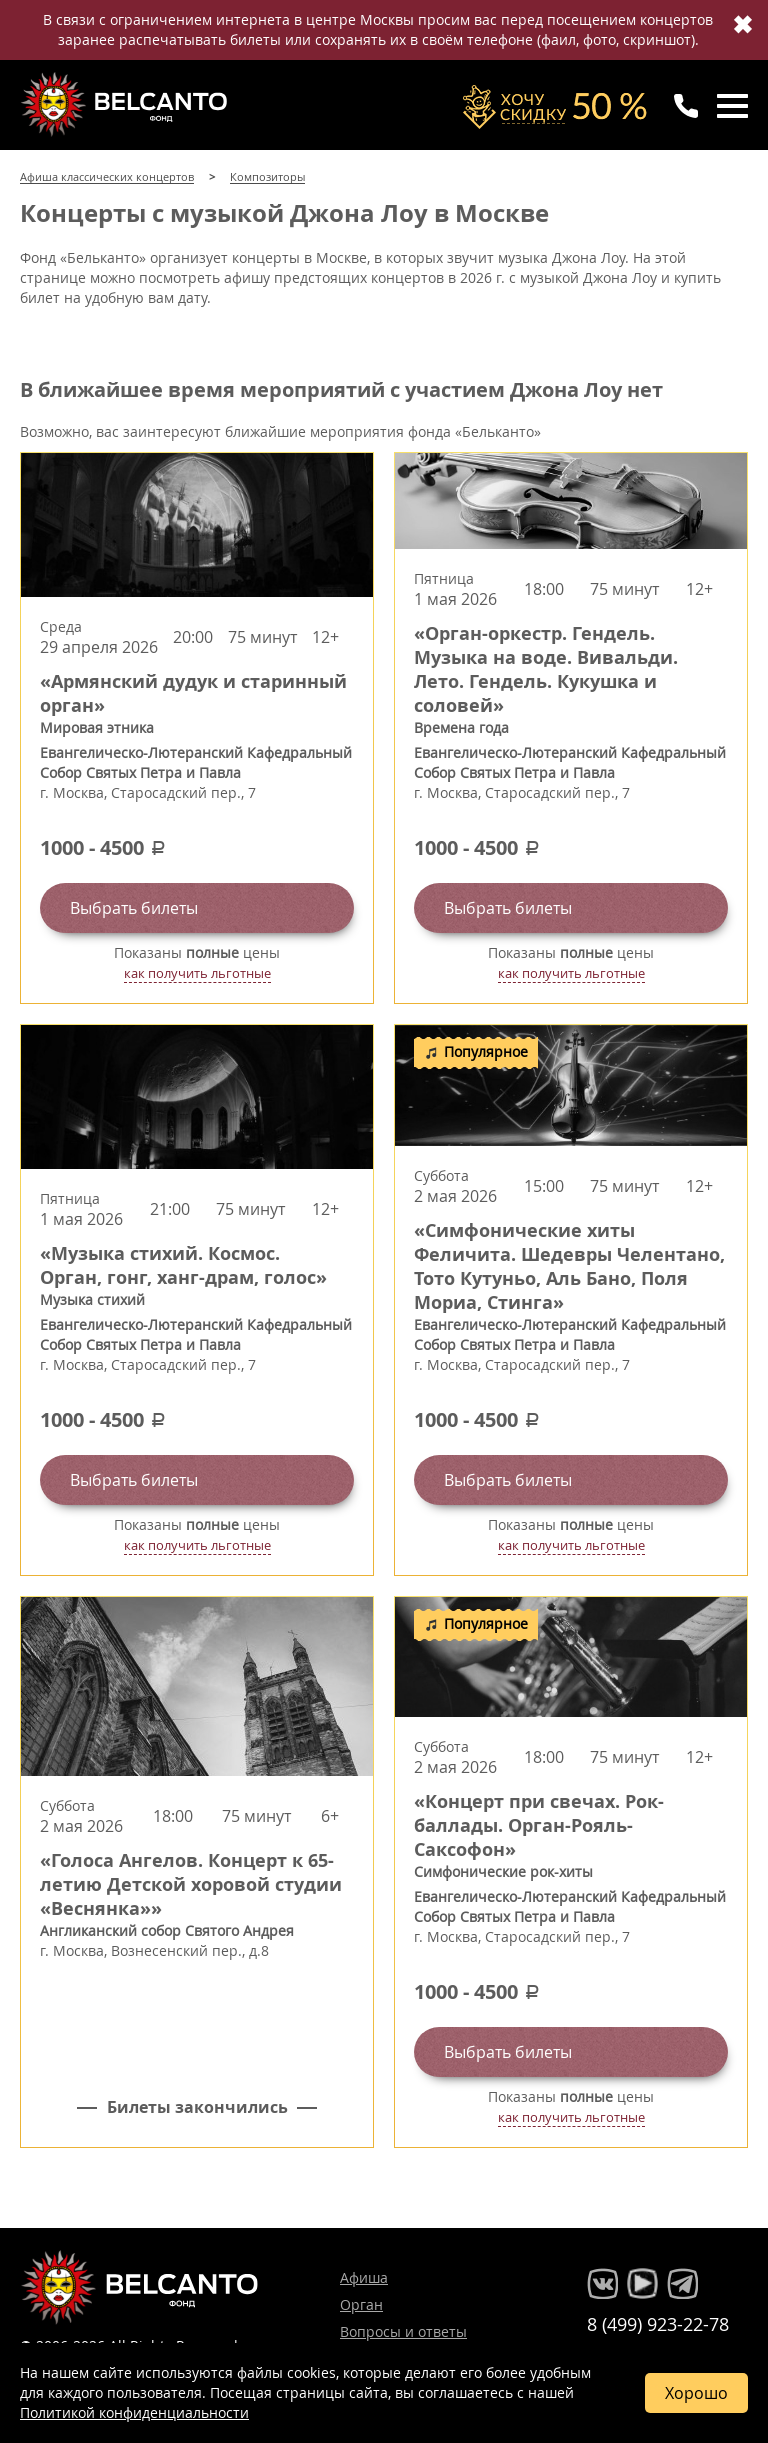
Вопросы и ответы (403, 2331)
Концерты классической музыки (126, 104)
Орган (361, 2304)
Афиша (364, 2277)
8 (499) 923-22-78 (658, 2324)
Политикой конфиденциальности (134, 2412)
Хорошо (696, 2393)
